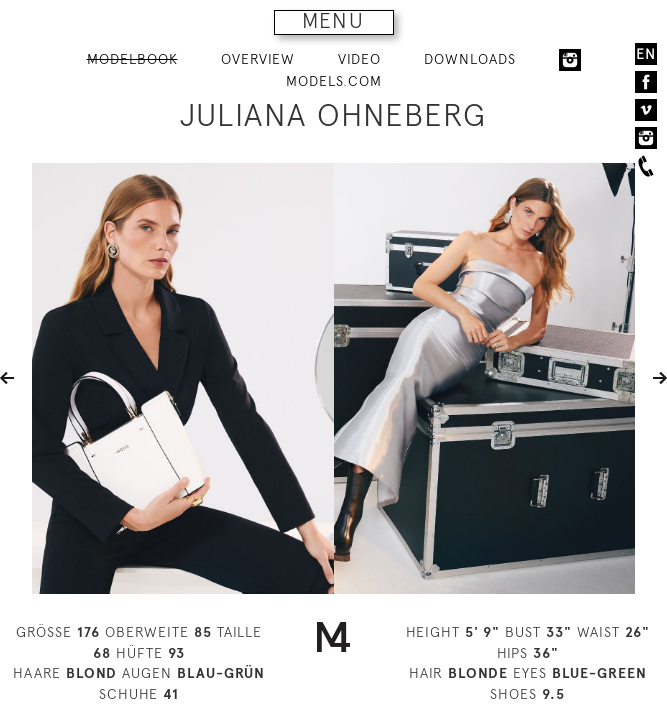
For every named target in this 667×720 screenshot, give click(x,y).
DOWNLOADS (470, 59)
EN (646, 54)
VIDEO (359, 59)
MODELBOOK (132, 59)
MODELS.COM (334, 81)
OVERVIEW (258, 59)
